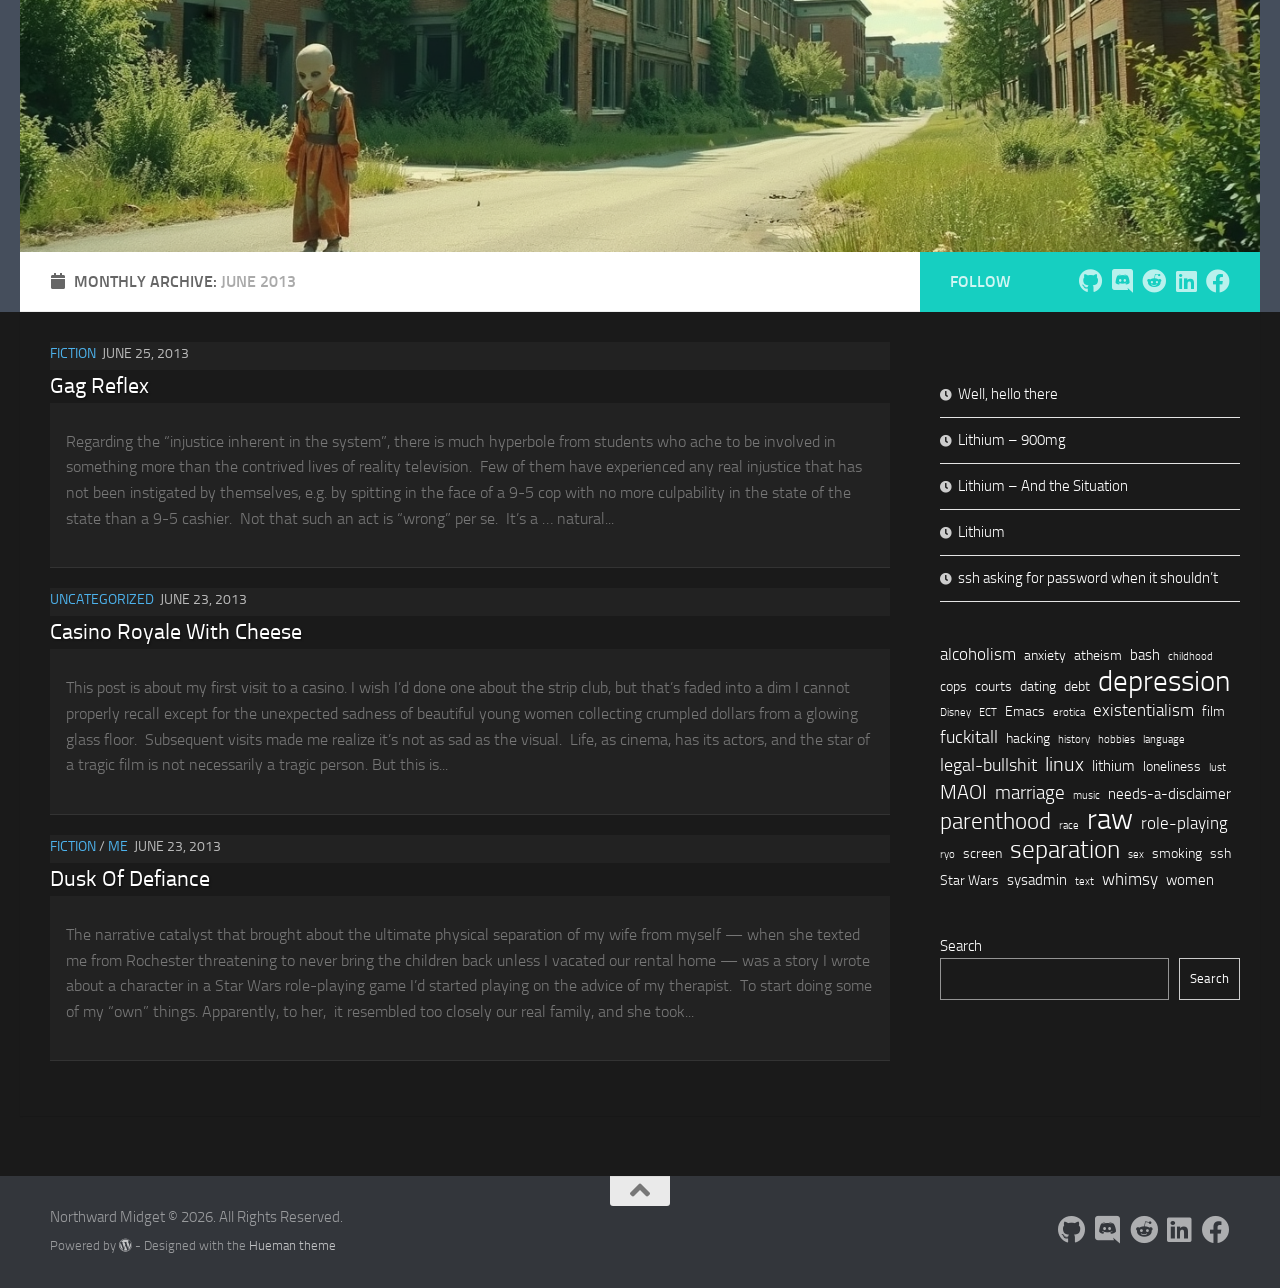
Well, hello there (1008, 394)
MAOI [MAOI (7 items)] (963, 792)
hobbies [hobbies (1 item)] (1116, 739)
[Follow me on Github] (1090, 281)
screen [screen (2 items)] (982, 853)
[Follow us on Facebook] (1218, 281)
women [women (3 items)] (1190, 880)
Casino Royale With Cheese (176, 632)
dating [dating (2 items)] (1038, 686)
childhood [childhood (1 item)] (1190, 656)
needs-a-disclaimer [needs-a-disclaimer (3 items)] (1169, 794)
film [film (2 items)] (1213, 711)
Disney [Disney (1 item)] (955, 712)
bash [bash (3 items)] (1145, 655)
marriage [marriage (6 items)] (1030, 792)
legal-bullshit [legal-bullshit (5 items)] (988, 765)
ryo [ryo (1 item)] (947, 854)
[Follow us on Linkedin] (1186, 281)
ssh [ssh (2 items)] (1220, 853)
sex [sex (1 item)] (1136, 854)
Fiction (73, 353)
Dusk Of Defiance (130, 879)
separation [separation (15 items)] (1065, 850)
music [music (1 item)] (1086, 795)
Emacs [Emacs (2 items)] (1025, 711)
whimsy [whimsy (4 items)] (1130, 879)
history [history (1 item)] (1074, 739)
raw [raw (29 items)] (1110, 820)
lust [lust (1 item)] (1217, 767)
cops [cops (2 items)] (953, 686)
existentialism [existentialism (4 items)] (1143, 710)
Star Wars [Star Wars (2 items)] (969, 880)
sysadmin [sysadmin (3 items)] (1037, 880)
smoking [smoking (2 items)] (1177, 853)
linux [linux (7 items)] (1064, 764)
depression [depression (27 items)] (1164, 681)
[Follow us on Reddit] (1154, 281)
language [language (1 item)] (1164, 739)
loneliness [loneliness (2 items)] (1172, 766)
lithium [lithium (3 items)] (1113, 766)
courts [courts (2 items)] (993, 686)
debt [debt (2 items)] (1077, 686)
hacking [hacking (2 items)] (1028, 738)
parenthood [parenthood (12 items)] (995, 821)
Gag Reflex (99, 386)
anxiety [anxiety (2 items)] (1045, 655)
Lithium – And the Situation (1043, 486)
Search (961, 946)
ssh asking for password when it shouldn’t (1088, 578)
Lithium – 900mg (1012, 440)
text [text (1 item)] (1084, 881)
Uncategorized (102, 599)
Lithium (981, 532)
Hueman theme (292, 1245)
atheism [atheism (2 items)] (1098, 655)
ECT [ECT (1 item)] (988, 712)
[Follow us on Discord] (1122, 281)
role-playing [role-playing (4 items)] (1184, 823)
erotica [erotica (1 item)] (1069, 712)
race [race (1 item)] (1069, 825)
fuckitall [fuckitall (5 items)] (969, 737)
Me (118, 846)
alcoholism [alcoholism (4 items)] (978, 654)
